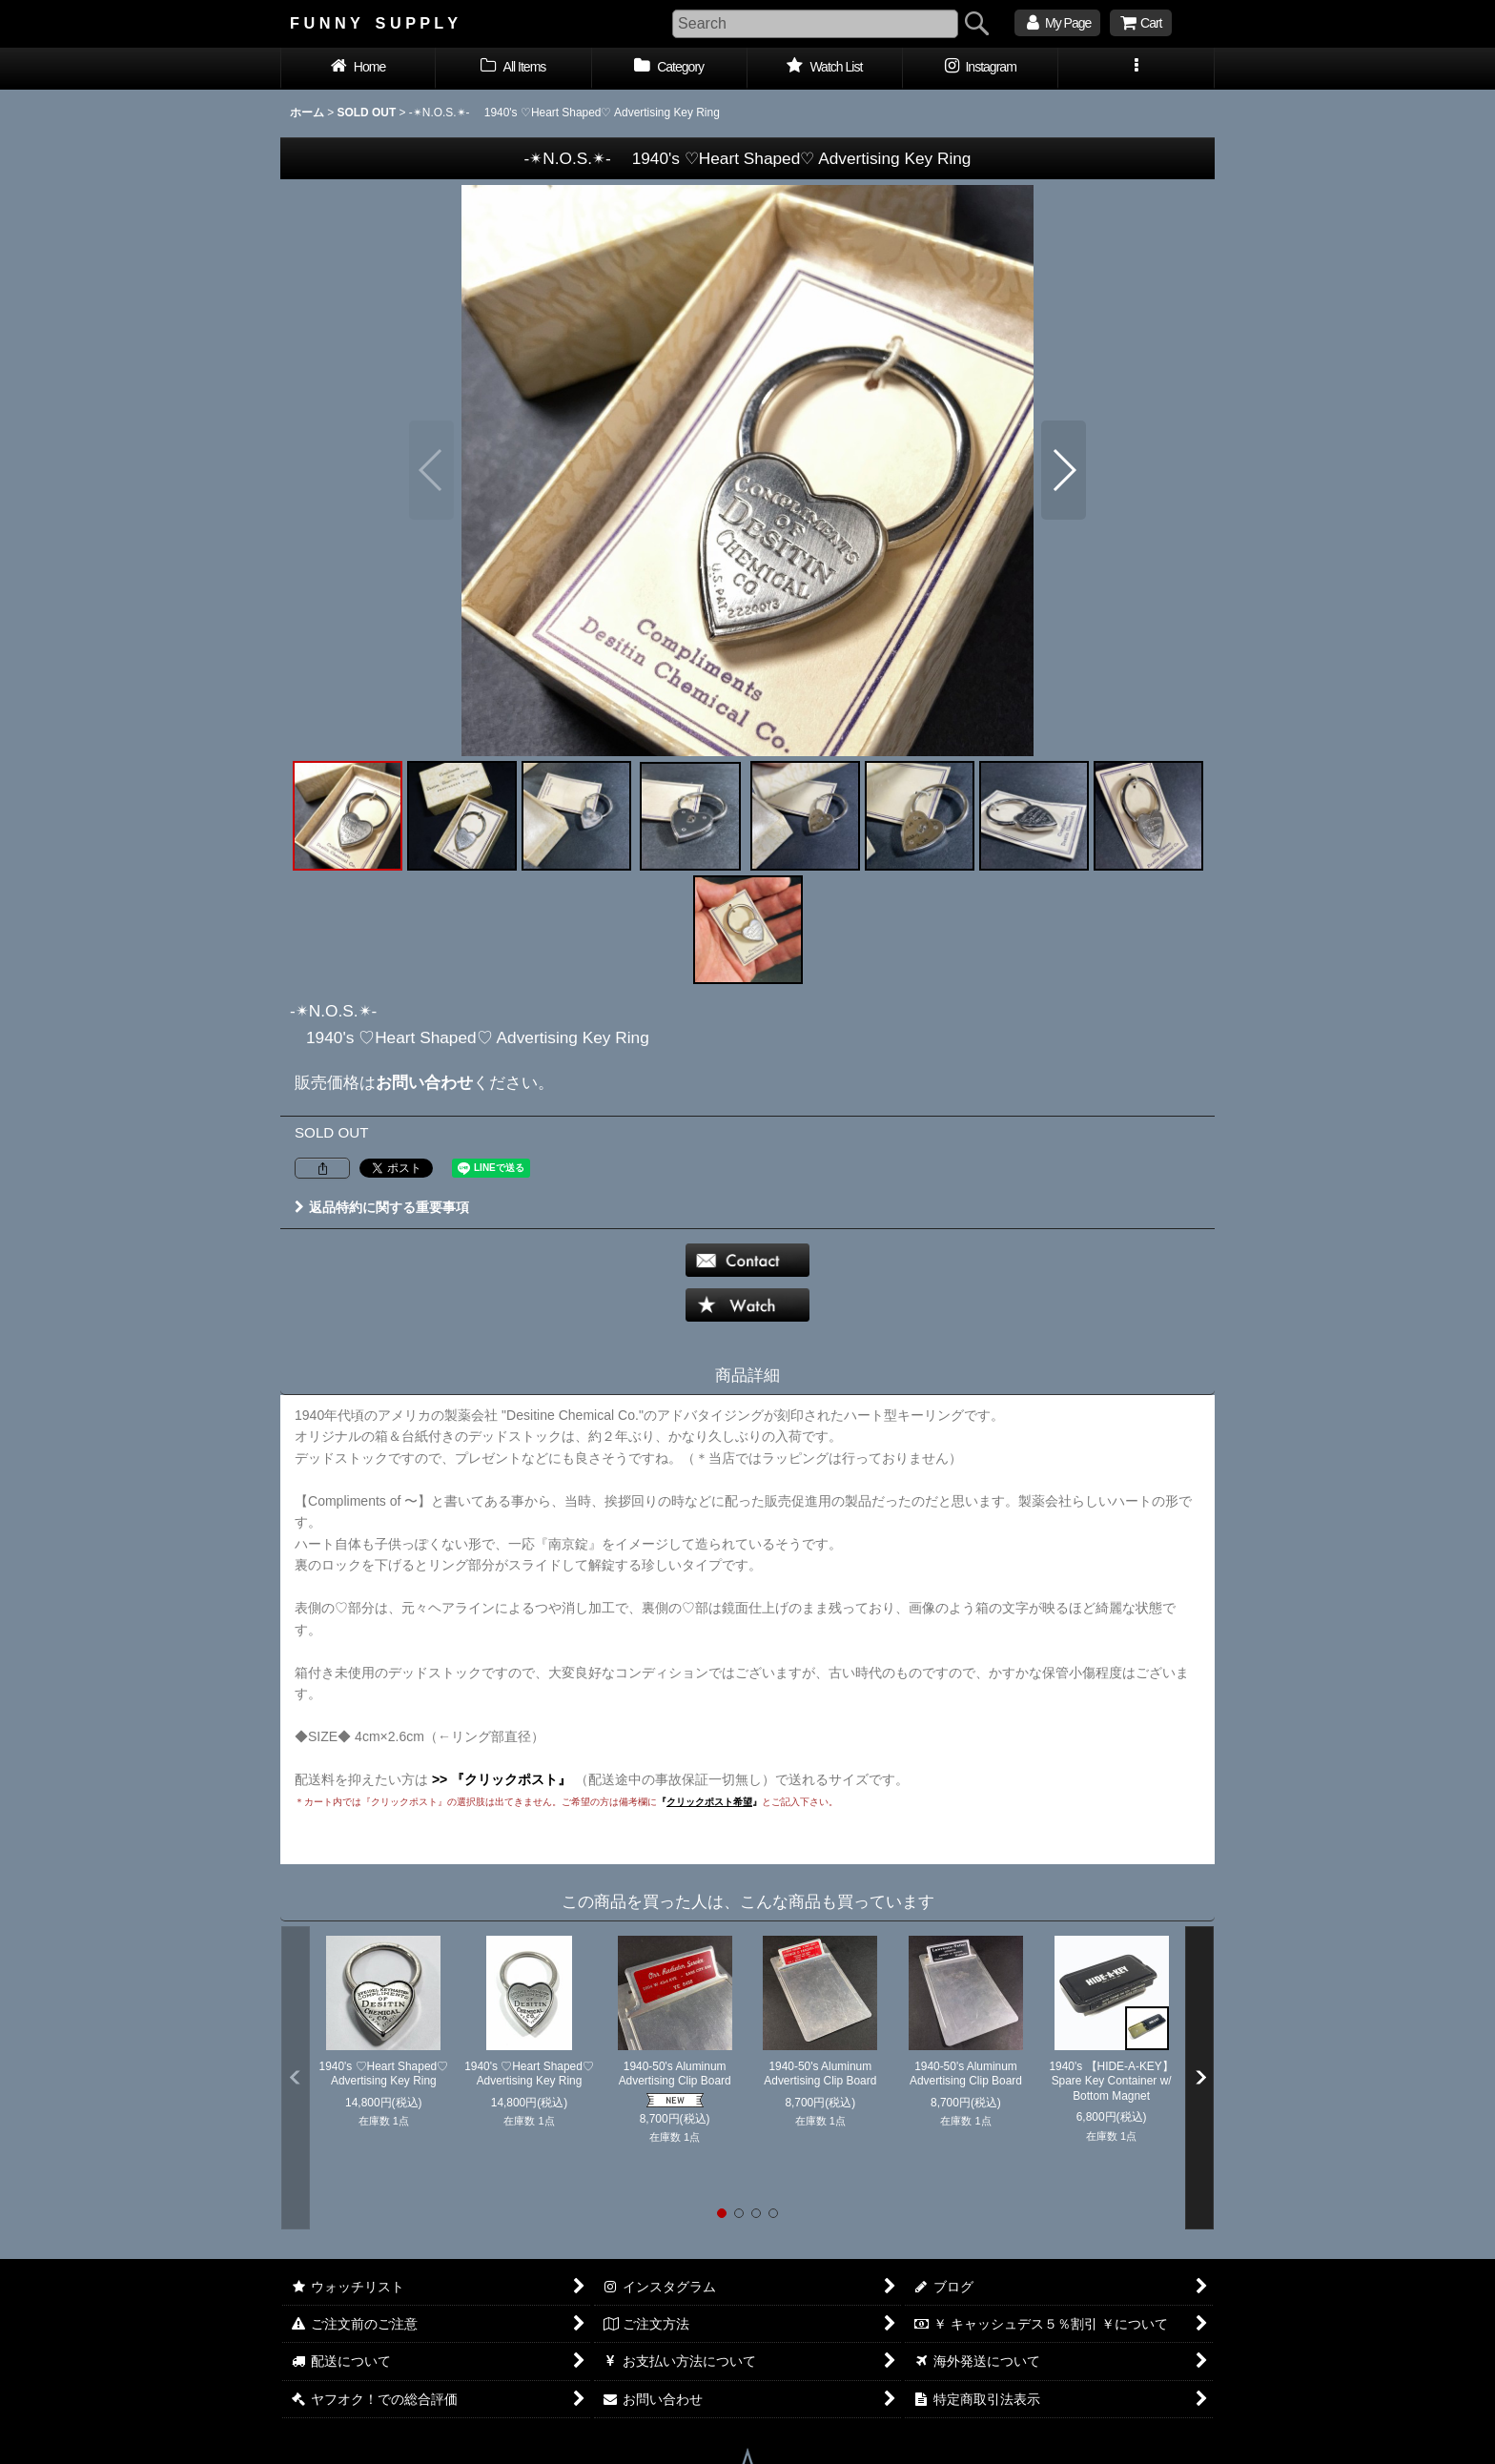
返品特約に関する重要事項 (382, 1207)
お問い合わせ (424, 1082)
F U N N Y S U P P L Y (374, 22)
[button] (1136, 69)
